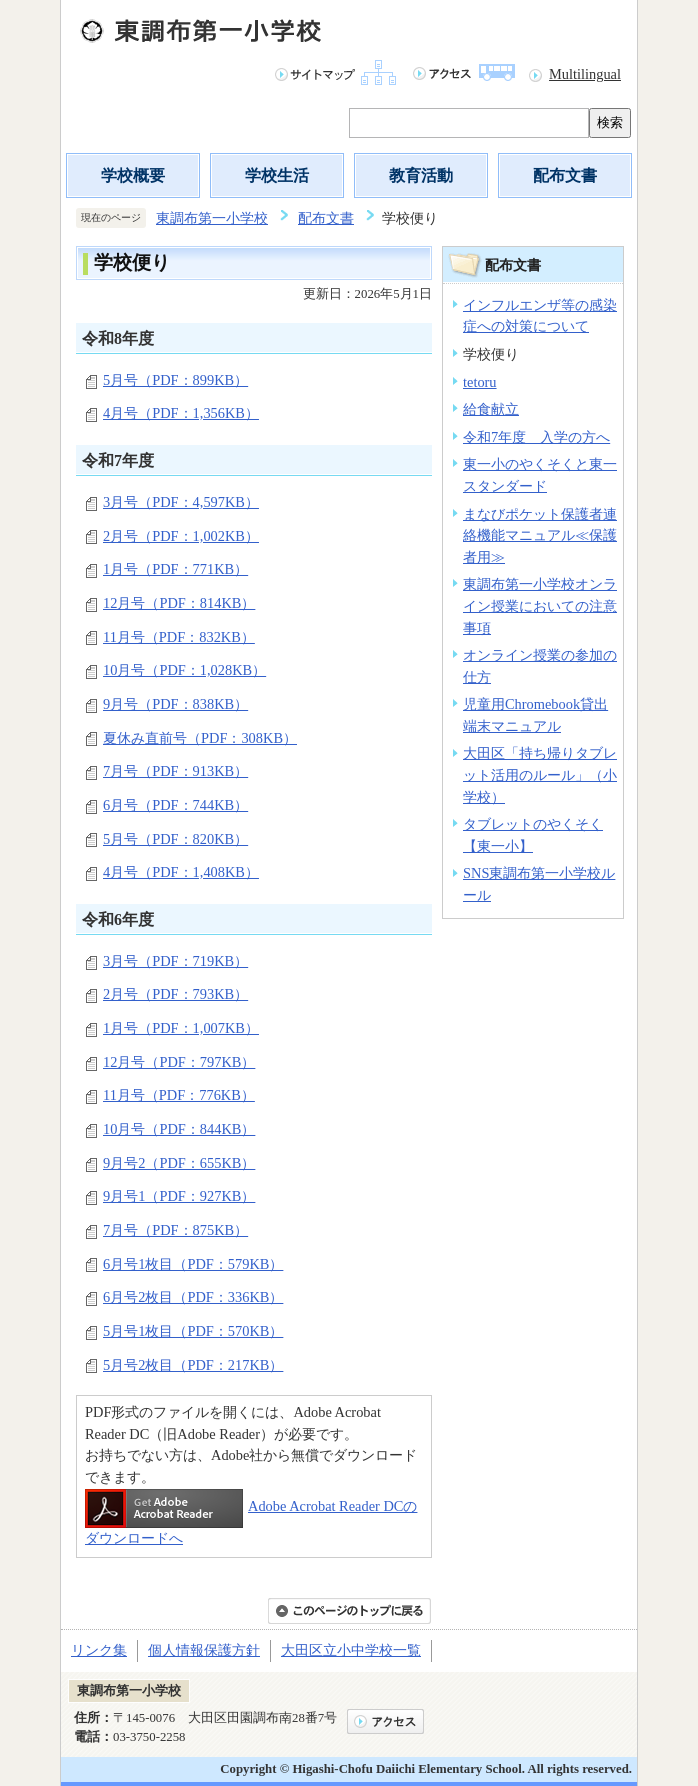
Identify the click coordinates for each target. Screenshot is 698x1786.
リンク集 (99, 1650)
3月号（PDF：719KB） (175, 961)
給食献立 (491, 409)
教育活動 (421, 175)
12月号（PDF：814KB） (179, 603)
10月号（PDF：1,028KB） (184, 670)
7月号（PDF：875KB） (175, 1230)
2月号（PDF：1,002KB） (181, 536)
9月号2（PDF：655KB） (179, 1163)
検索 (610, 122)
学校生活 (277, 175)
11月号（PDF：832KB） (179, 637)
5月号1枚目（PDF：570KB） (193, 1331)
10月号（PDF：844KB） (179, 1129)
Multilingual (585, 74)
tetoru (480, 382)
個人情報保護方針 (204, 1650)
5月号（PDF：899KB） (175, 380)
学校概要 (133, 175)
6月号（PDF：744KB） (175, 805)
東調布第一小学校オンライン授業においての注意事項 (540, 605)
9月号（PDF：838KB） (175, 704)
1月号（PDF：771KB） (175, 569)
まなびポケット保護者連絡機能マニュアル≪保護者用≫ (540, 535)
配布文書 (565, 175)
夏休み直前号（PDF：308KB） (200, 738)
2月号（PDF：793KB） (175, 994)
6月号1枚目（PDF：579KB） (193, 1264)
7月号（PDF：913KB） (175, 771)
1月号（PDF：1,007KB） (181, 1028)
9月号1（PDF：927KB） (179, 1196)
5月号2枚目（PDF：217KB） (193, 1365)
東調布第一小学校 (212, 218)
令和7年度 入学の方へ (536, 437)
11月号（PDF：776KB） (179, 1095)
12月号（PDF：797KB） (179, 1062)
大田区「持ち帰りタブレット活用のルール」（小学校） (540, 774)
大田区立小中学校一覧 (351, 1650)
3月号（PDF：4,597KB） (181, 502)
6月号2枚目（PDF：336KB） (193, 1297)
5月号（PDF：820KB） (175, 839)
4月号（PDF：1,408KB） (181, 872)
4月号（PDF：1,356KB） (181, 413)
